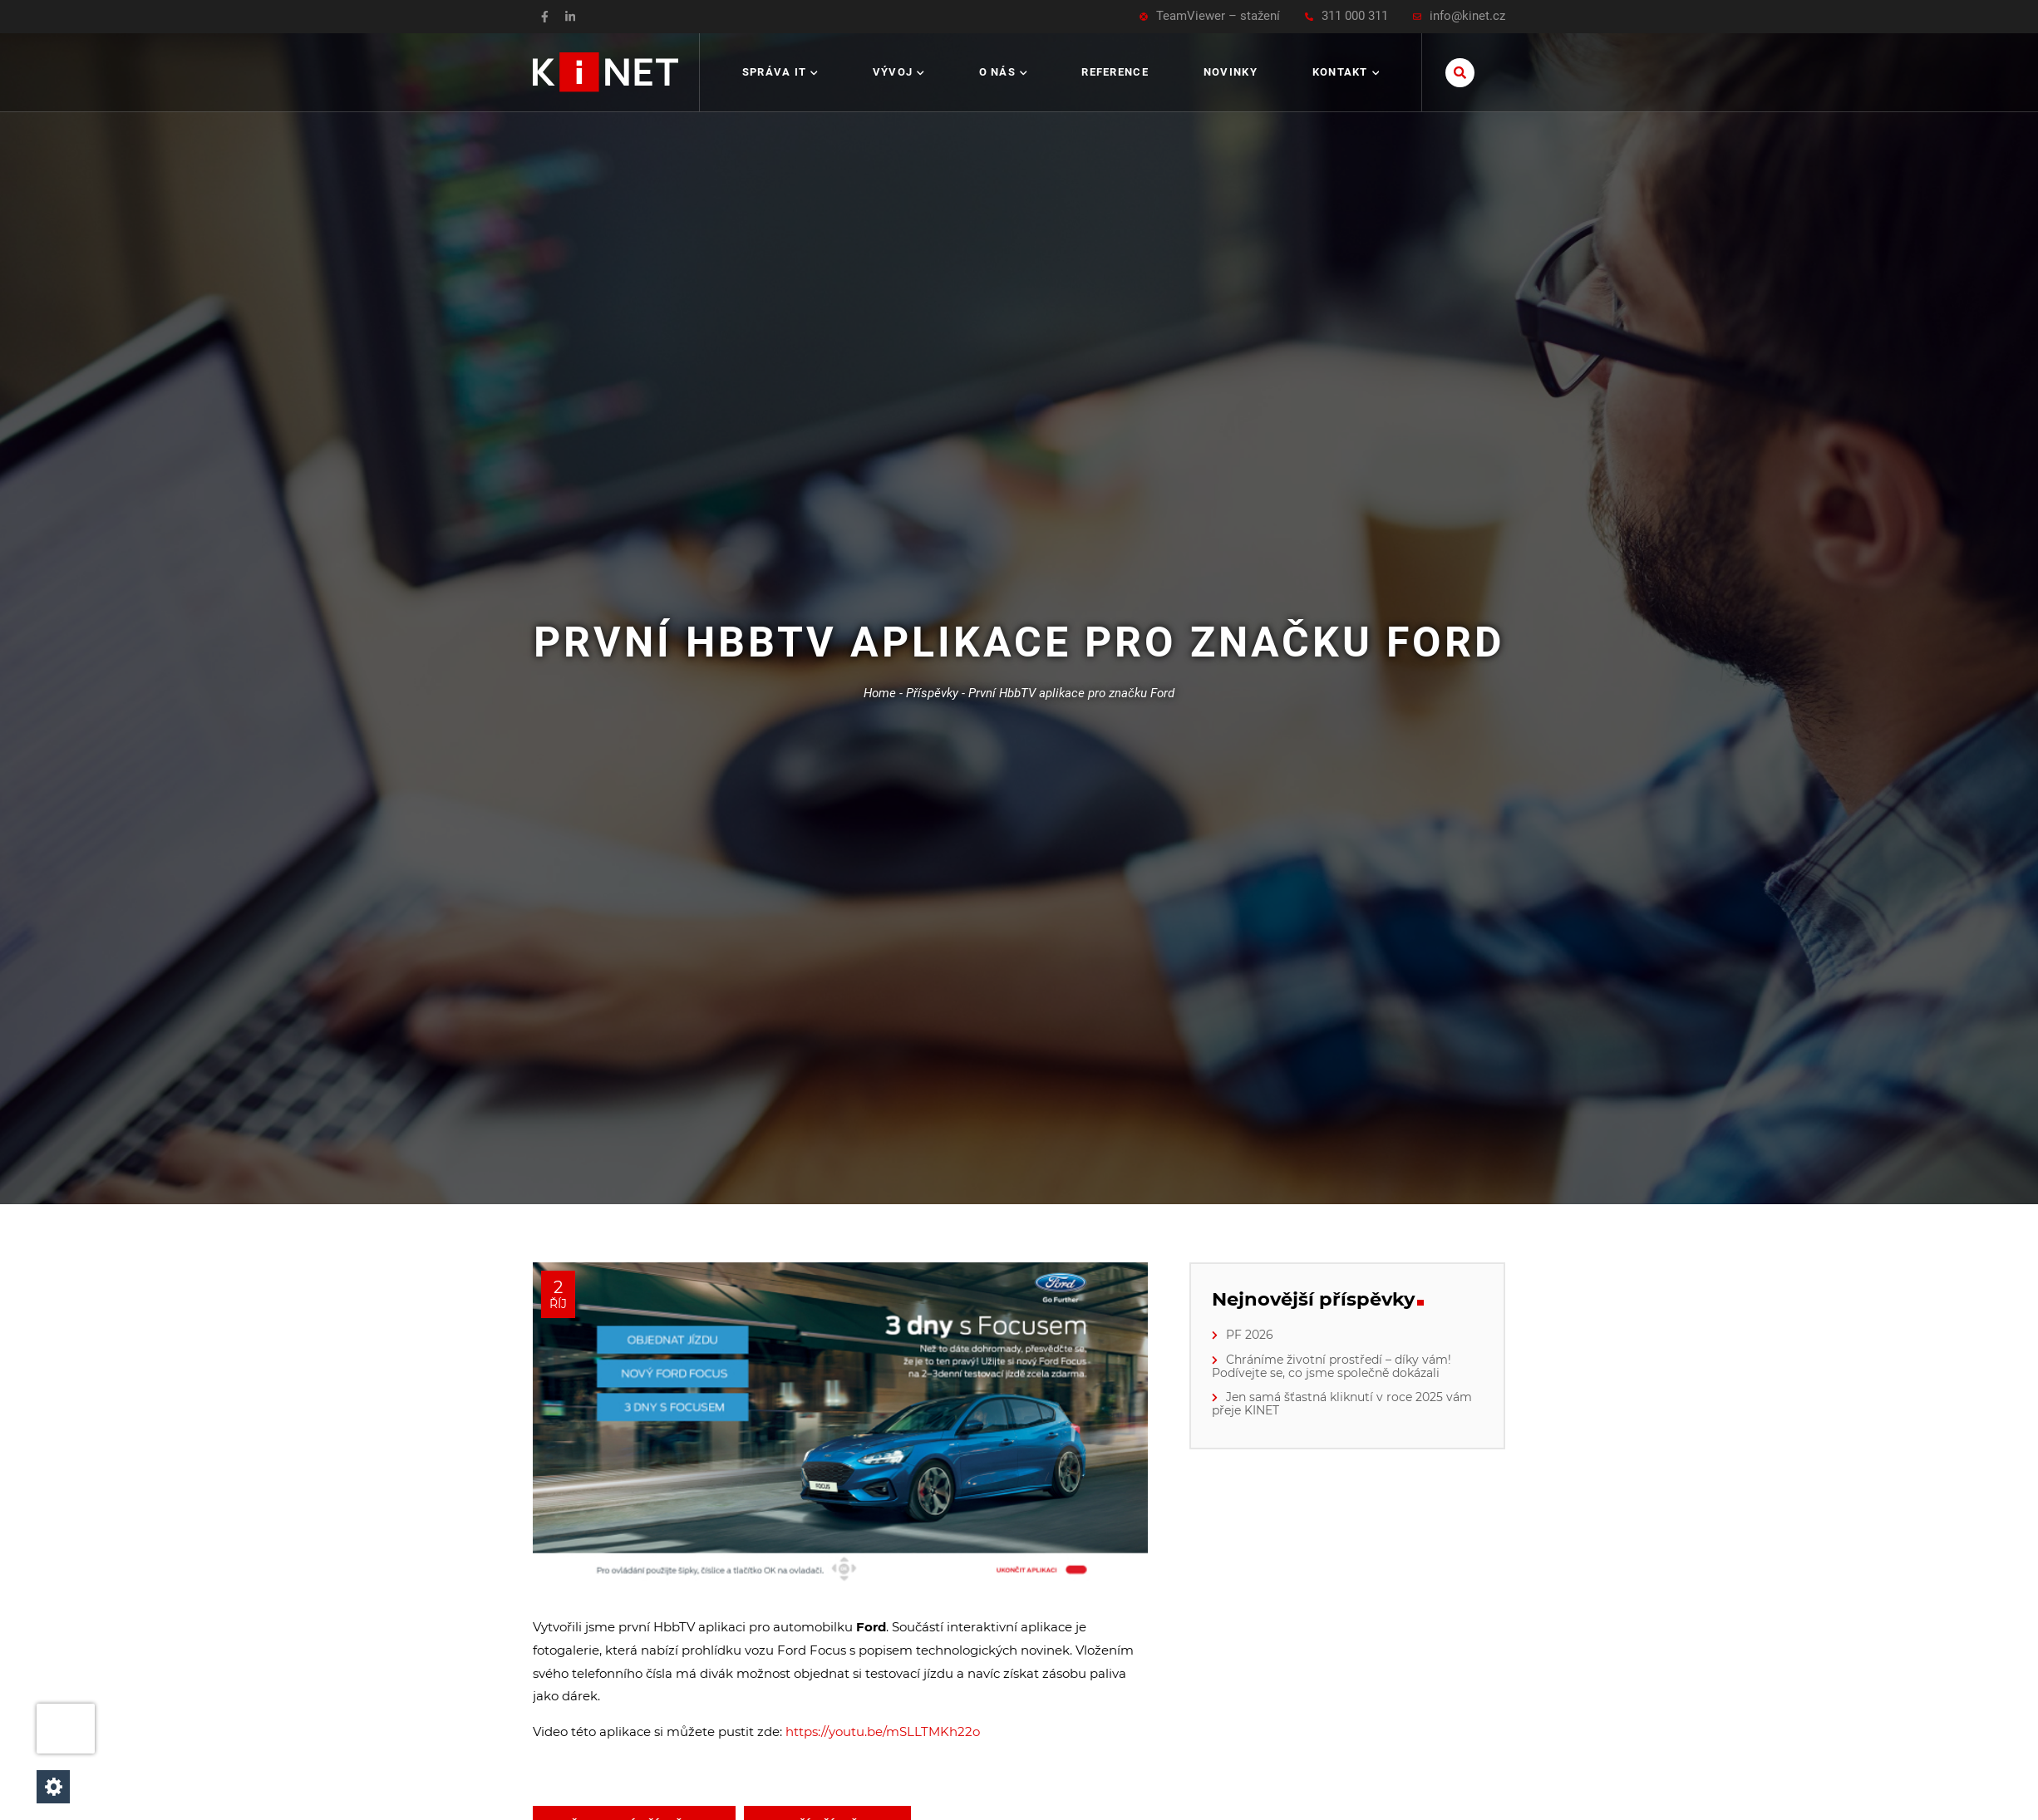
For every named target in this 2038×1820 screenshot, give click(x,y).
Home (880, 693)
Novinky (1231, 72)
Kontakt (1346, 72)
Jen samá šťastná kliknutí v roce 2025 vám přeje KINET (1342, 1404)
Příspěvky (932, 693)
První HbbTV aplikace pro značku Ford (1071, 693)
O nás (1003, 72)
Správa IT (780, 72)
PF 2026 (1249, 1334)
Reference (1115, 72)
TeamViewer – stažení (1210, 16)
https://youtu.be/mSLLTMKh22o (882, 1731)
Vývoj (898, 72)
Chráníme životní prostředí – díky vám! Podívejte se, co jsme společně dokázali (1331, 1366)
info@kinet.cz (1459, 16)
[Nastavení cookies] (53, 1786)
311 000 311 (1346, 16)
